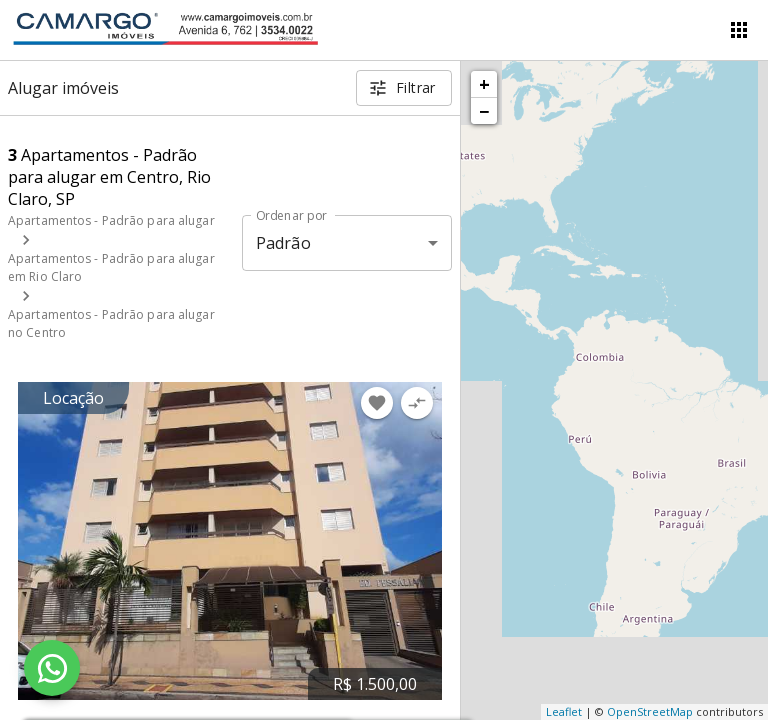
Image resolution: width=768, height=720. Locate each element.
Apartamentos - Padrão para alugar (111, 220)
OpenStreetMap (650, 711)
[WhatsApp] (52, 668)
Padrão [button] (283, 243)
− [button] (484, 111)
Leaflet (564, 711)
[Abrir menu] (739, 30)
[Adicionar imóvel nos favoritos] (377, 403)
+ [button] (484, 84)
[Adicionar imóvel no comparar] (417, 403)
